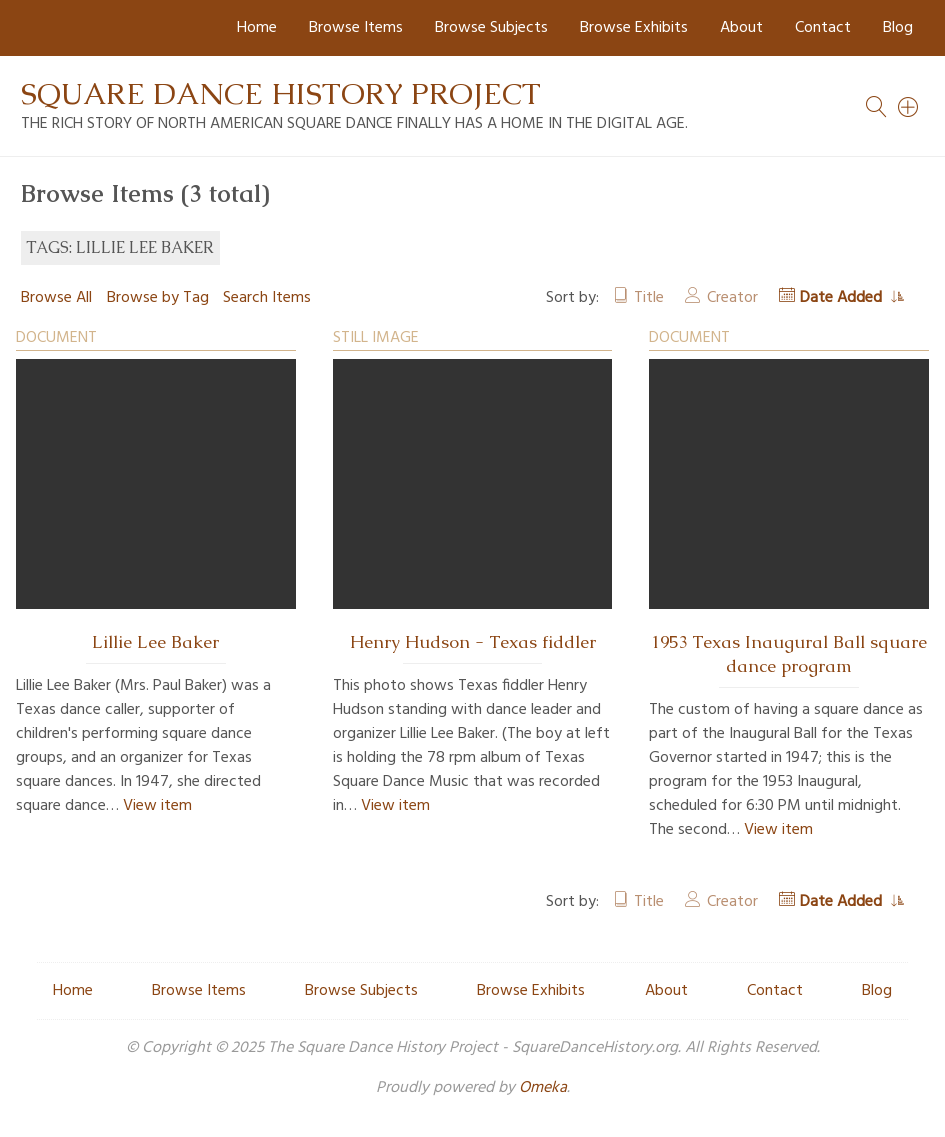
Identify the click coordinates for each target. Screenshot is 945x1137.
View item (157, 806)
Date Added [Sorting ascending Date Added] (843, 298)
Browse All (56, 298)
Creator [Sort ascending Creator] (732, 298)
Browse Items (356, 28)
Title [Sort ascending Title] (649, 298)
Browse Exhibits (634, 28)
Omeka (543, 1088)
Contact (823, 28)
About (741, 28)
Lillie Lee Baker (155, 642)
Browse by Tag (158, 298)
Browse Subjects (491, 28)
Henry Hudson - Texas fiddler (473, 642)
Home (257, 28)
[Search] (909, 107)
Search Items (267, 298)
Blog (898, 28)
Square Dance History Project (281, 93)
